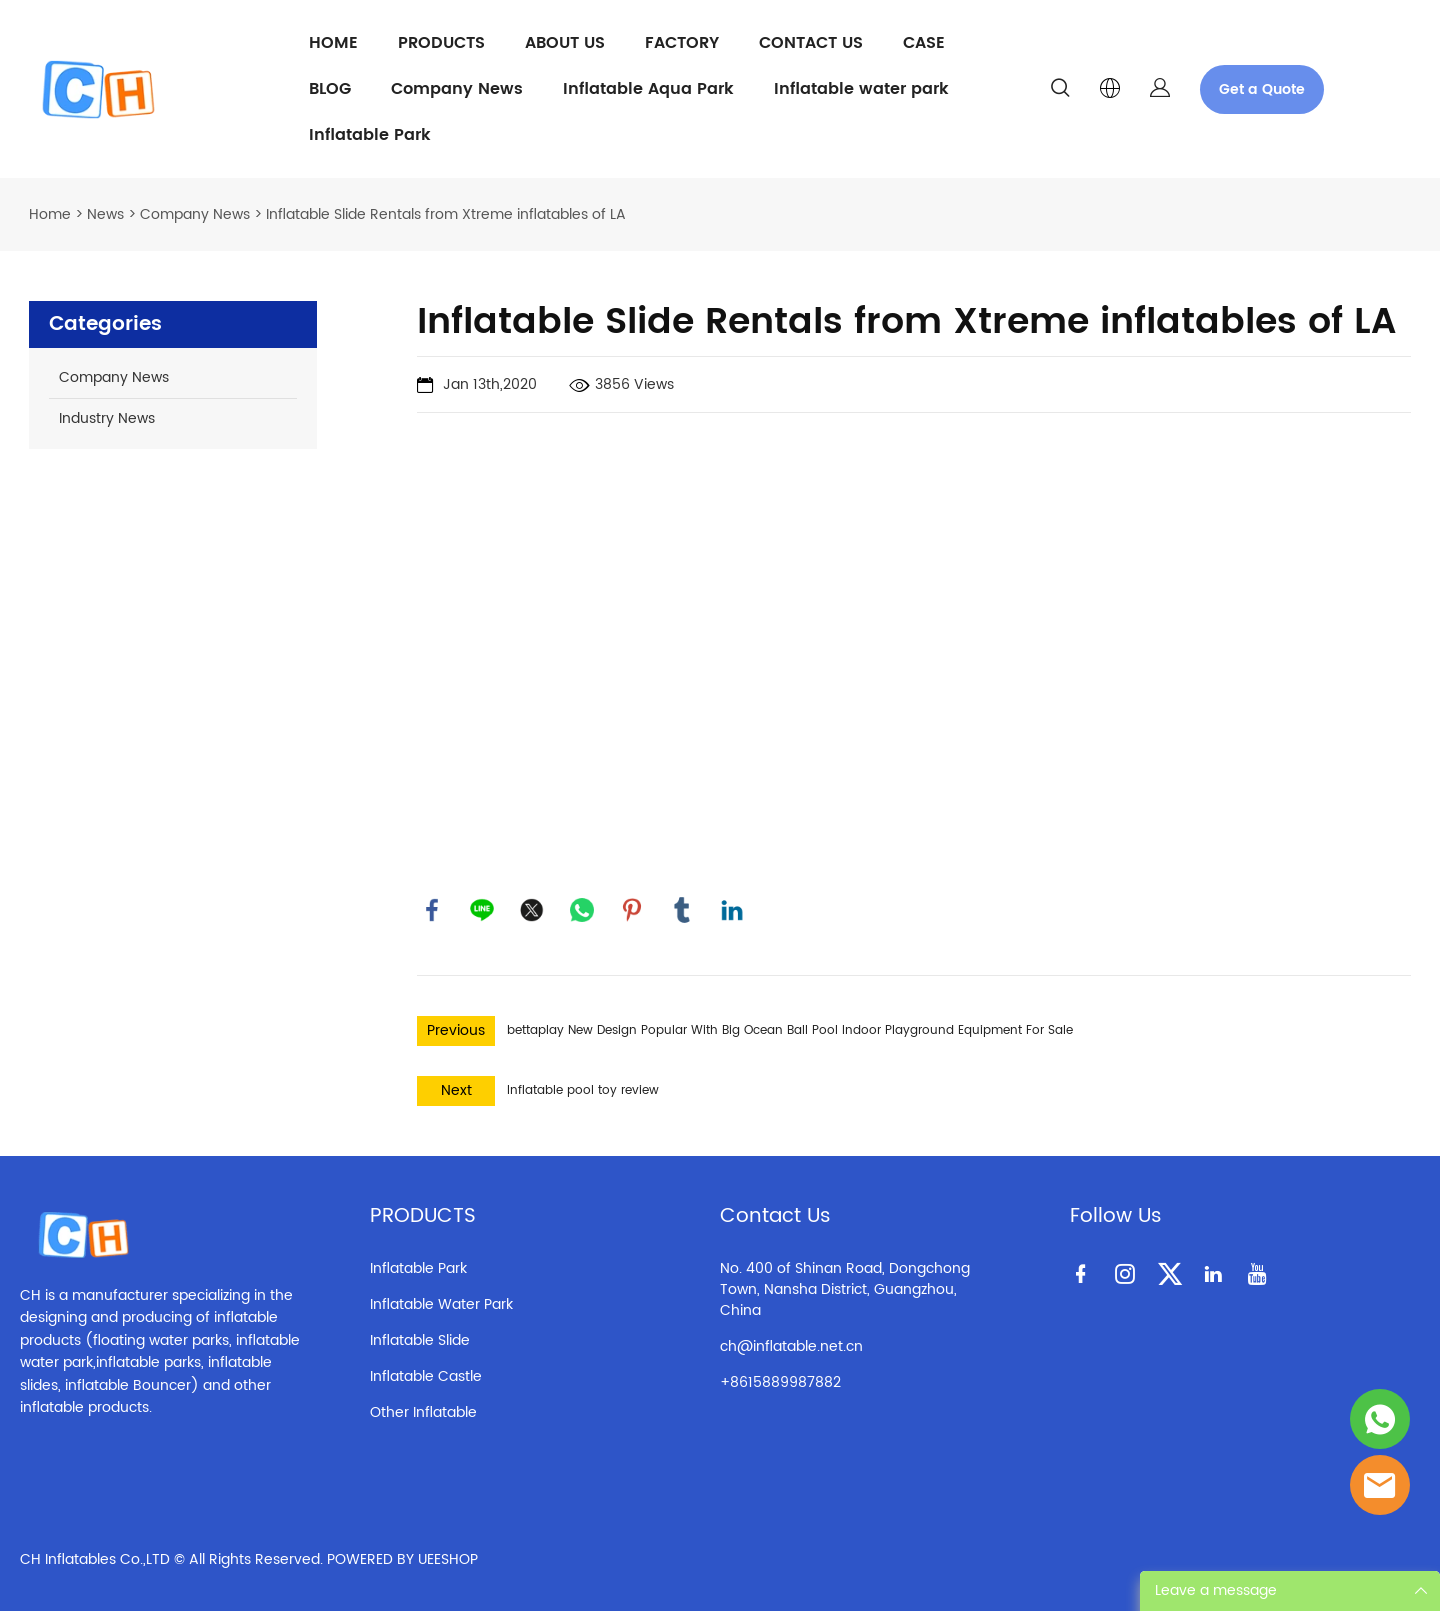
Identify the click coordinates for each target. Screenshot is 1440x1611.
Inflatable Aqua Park (648, 89)
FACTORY (682, 43)
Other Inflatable (423, 1412)
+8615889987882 (780, 1382)
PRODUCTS (441, 43)
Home (50, 214)
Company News (457, 89)
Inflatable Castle (426, 1376)
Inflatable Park (370, 135)
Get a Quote (1262, 89)
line (482, 910)
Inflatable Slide (420, 1340)
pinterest (632, 910)
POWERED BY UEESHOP (402, 1559)
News (105, 214)
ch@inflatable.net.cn (791, 1346)
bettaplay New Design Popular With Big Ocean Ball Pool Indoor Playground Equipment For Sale (790, 1030)
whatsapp (582, 910)
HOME (333, 43)
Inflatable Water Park (441, 1304)
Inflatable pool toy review (583, 1090)
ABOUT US (565, 43)
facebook (432, 910)
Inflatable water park (861, 89)
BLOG (330, 89)
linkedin (732, 910)
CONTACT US (811, 43)
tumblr (682, 910)
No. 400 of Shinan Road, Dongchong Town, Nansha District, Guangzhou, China (845, 1289)
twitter (532, 910)
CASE (924, 43)
